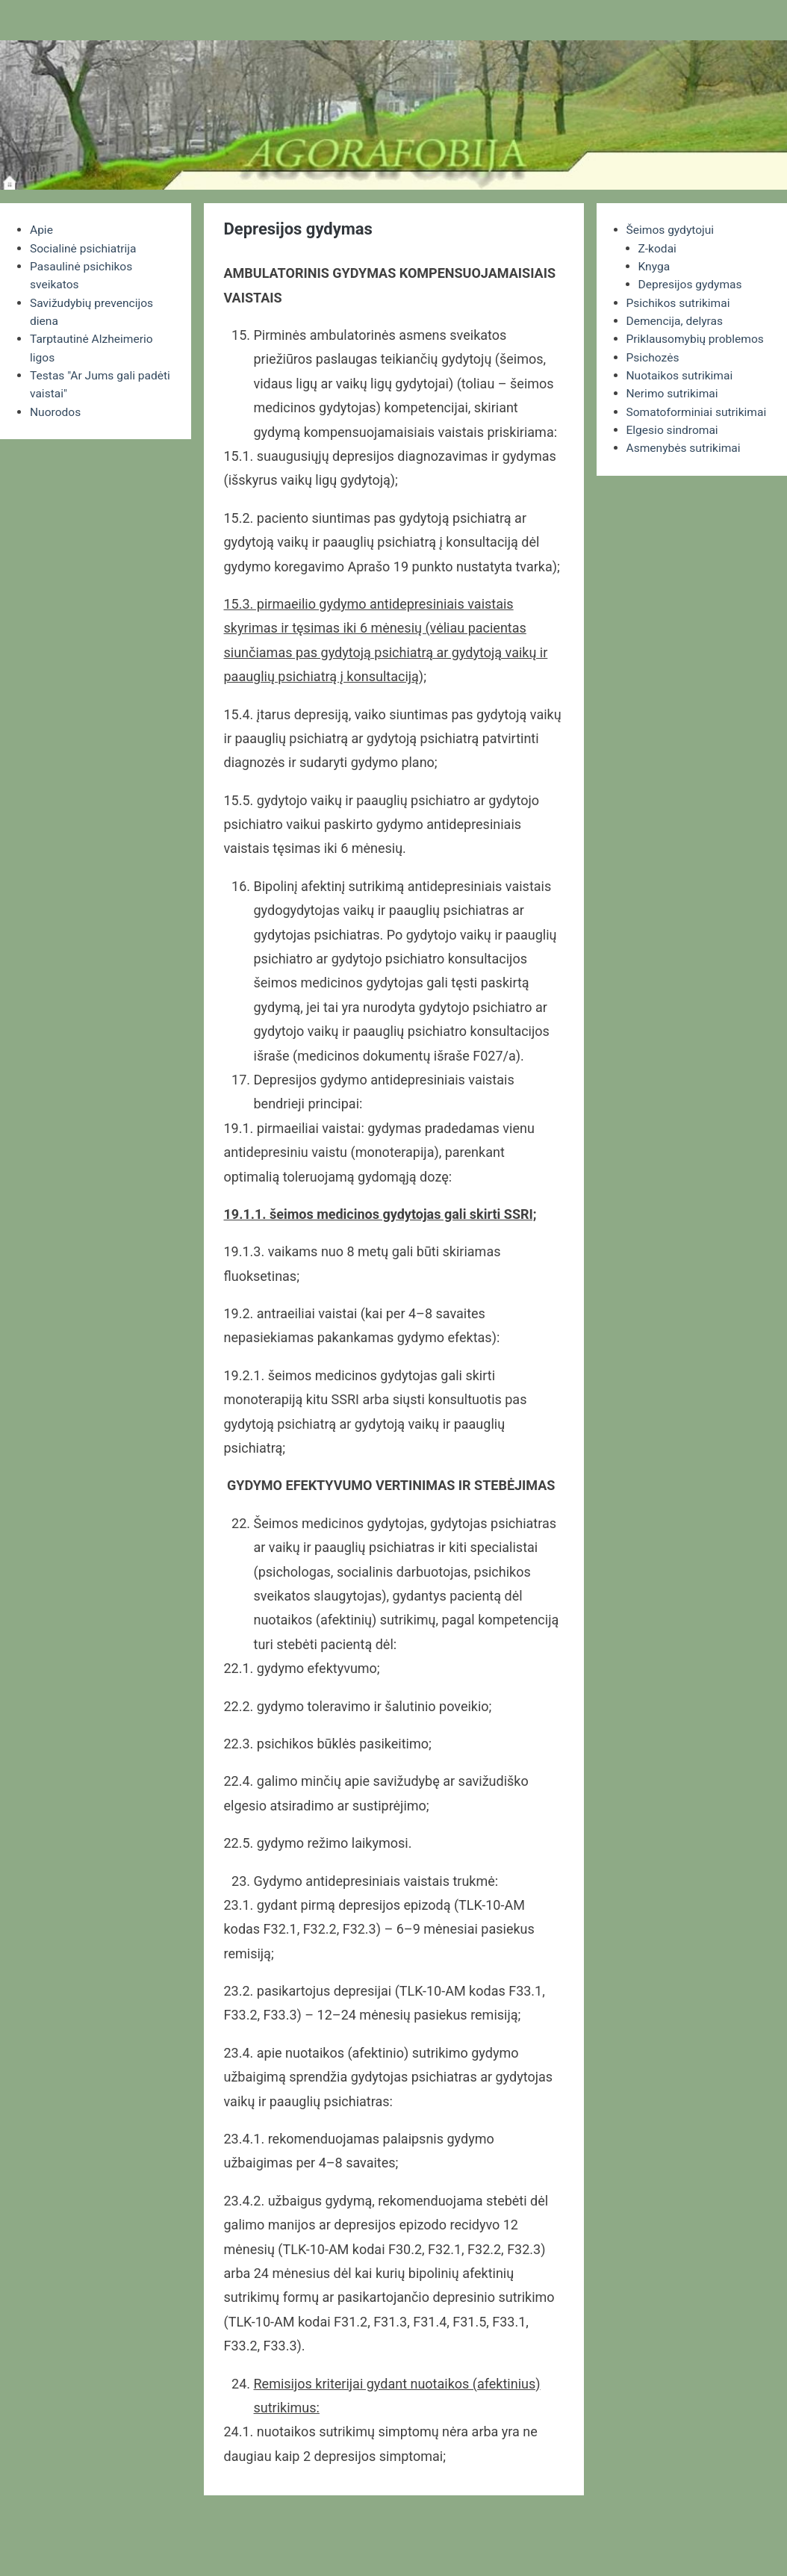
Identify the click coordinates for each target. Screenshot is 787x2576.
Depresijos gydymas (691, 283)
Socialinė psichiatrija (85, 247)
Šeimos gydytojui (671, 230)
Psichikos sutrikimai (679, 301)
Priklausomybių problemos (697, 337)
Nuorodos (56, 409)
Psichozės (653, 355)
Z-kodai (658, 247)
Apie (42, 230)
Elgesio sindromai (673, 445)
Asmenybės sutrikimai (685, 463)
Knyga (654, 265)
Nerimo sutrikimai (673, 391)
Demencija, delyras (676, 319)
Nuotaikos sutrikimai (681, 373)
